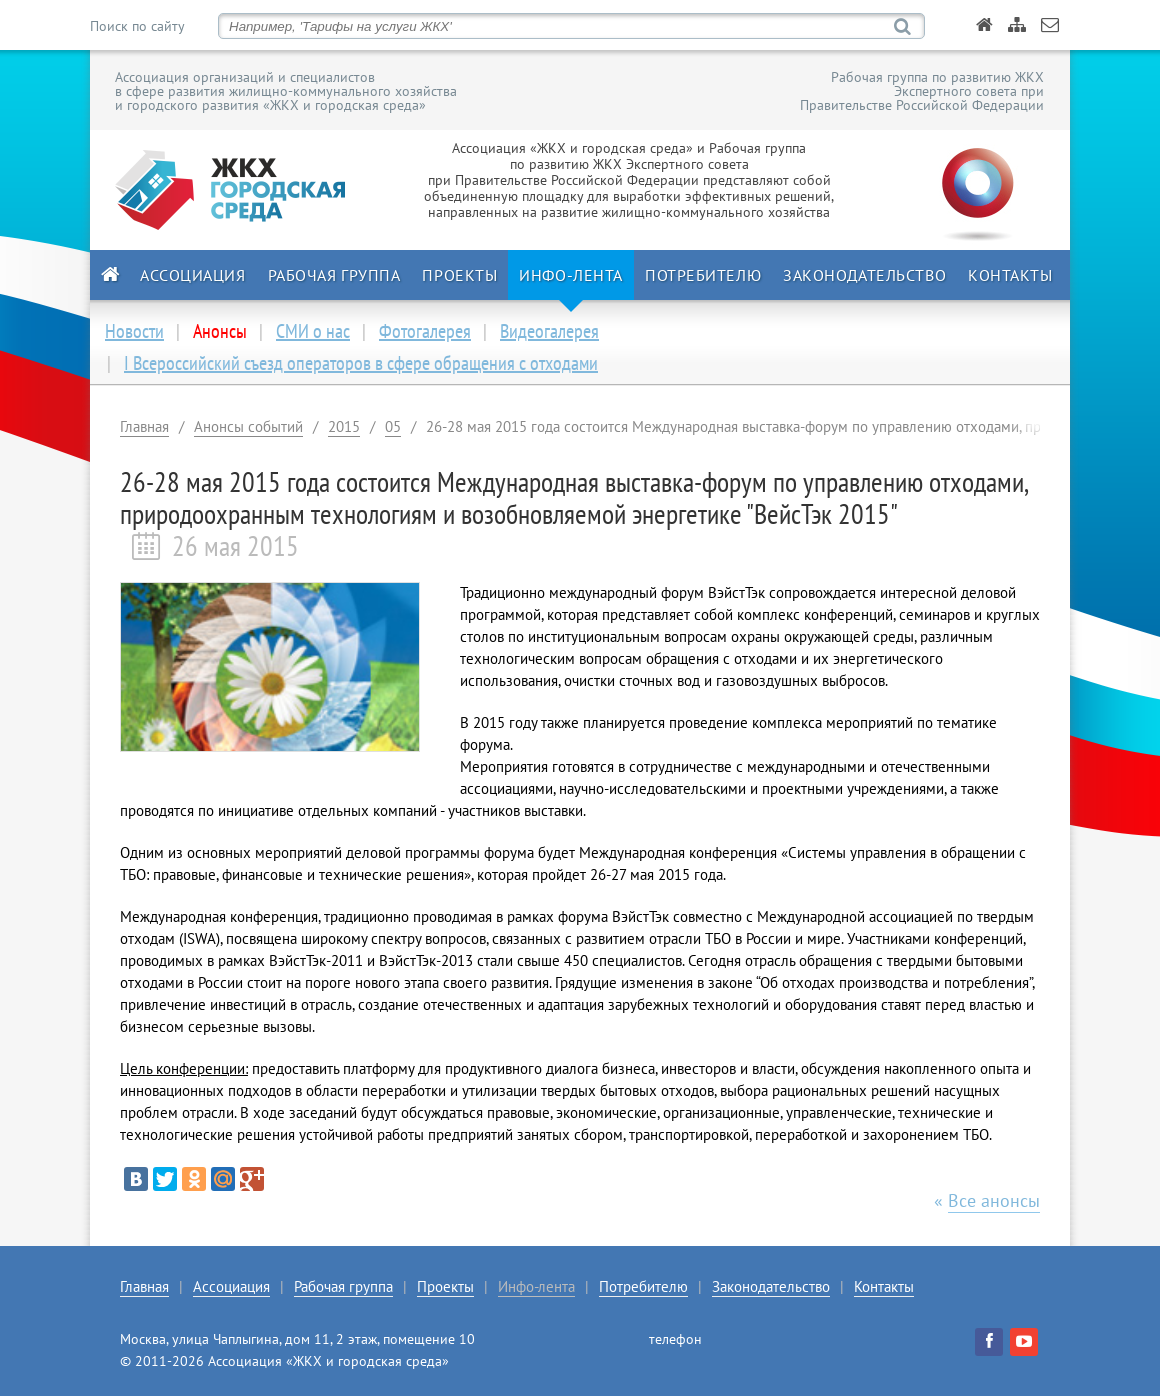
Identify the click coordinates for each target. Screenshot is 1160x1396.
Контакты (1010, 275)
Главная (144, 426)
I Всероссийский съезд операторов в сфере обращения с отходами (361, 363)
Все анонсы (994, 1200)
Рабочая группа (334, 275)
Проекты (459, 275)
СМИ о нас (313, 331)
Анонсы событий (248, 426)
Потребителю (703, 275)
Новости (134, 331)
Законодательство (864, 275)
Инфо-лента (571, 275)
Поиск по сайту (137, 26)
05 (393, 426)
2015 (344, 426)
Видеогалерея (549, 331)
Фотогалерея (425, 331)
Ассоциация (193, 275)
